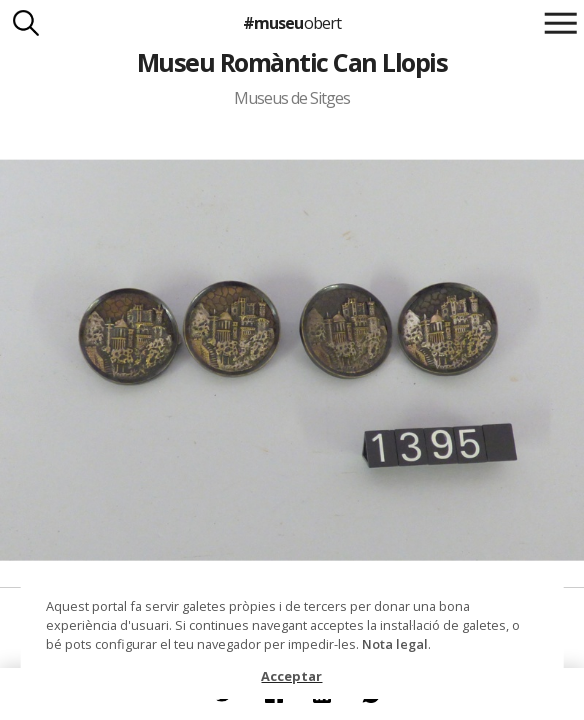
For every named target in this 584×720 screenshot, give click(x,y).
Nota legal (395, 644)
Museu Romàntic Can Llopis (292, 62)
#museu (291, 23)
